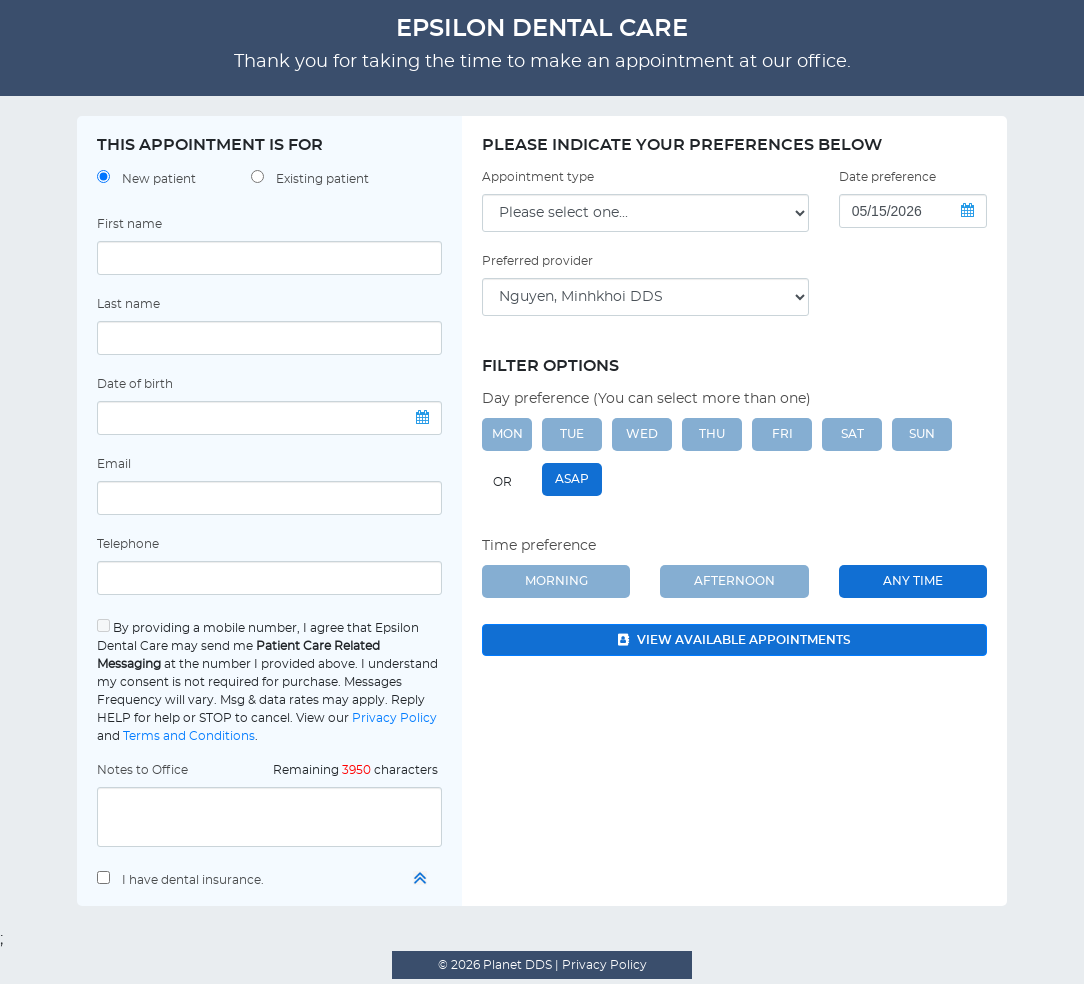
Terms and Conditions (189, 736)
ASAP (572, 479)
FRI (782, 434)
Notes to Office (142, 770)
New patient (159, 179)
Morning (556, 581)
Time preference (539, 546)
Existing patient (322, 179)
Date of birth (135, 384)
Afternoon (734, 581)
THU (712, 434)
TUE (572, 434)
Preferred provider (537, 261)
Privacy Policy (394, 718)
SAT (852, 434)
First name (129, 224)
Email (114, 464)
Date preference (887, 177)
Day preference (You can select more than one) (646, 399)
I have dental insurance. (193, 880)
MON (507, 434)
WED (642, 434)
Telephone (128, 544)
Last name (128, 304)
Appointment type (538, 177)
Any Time (913, 581)
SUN (922, 434)
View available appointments (734, 640)
